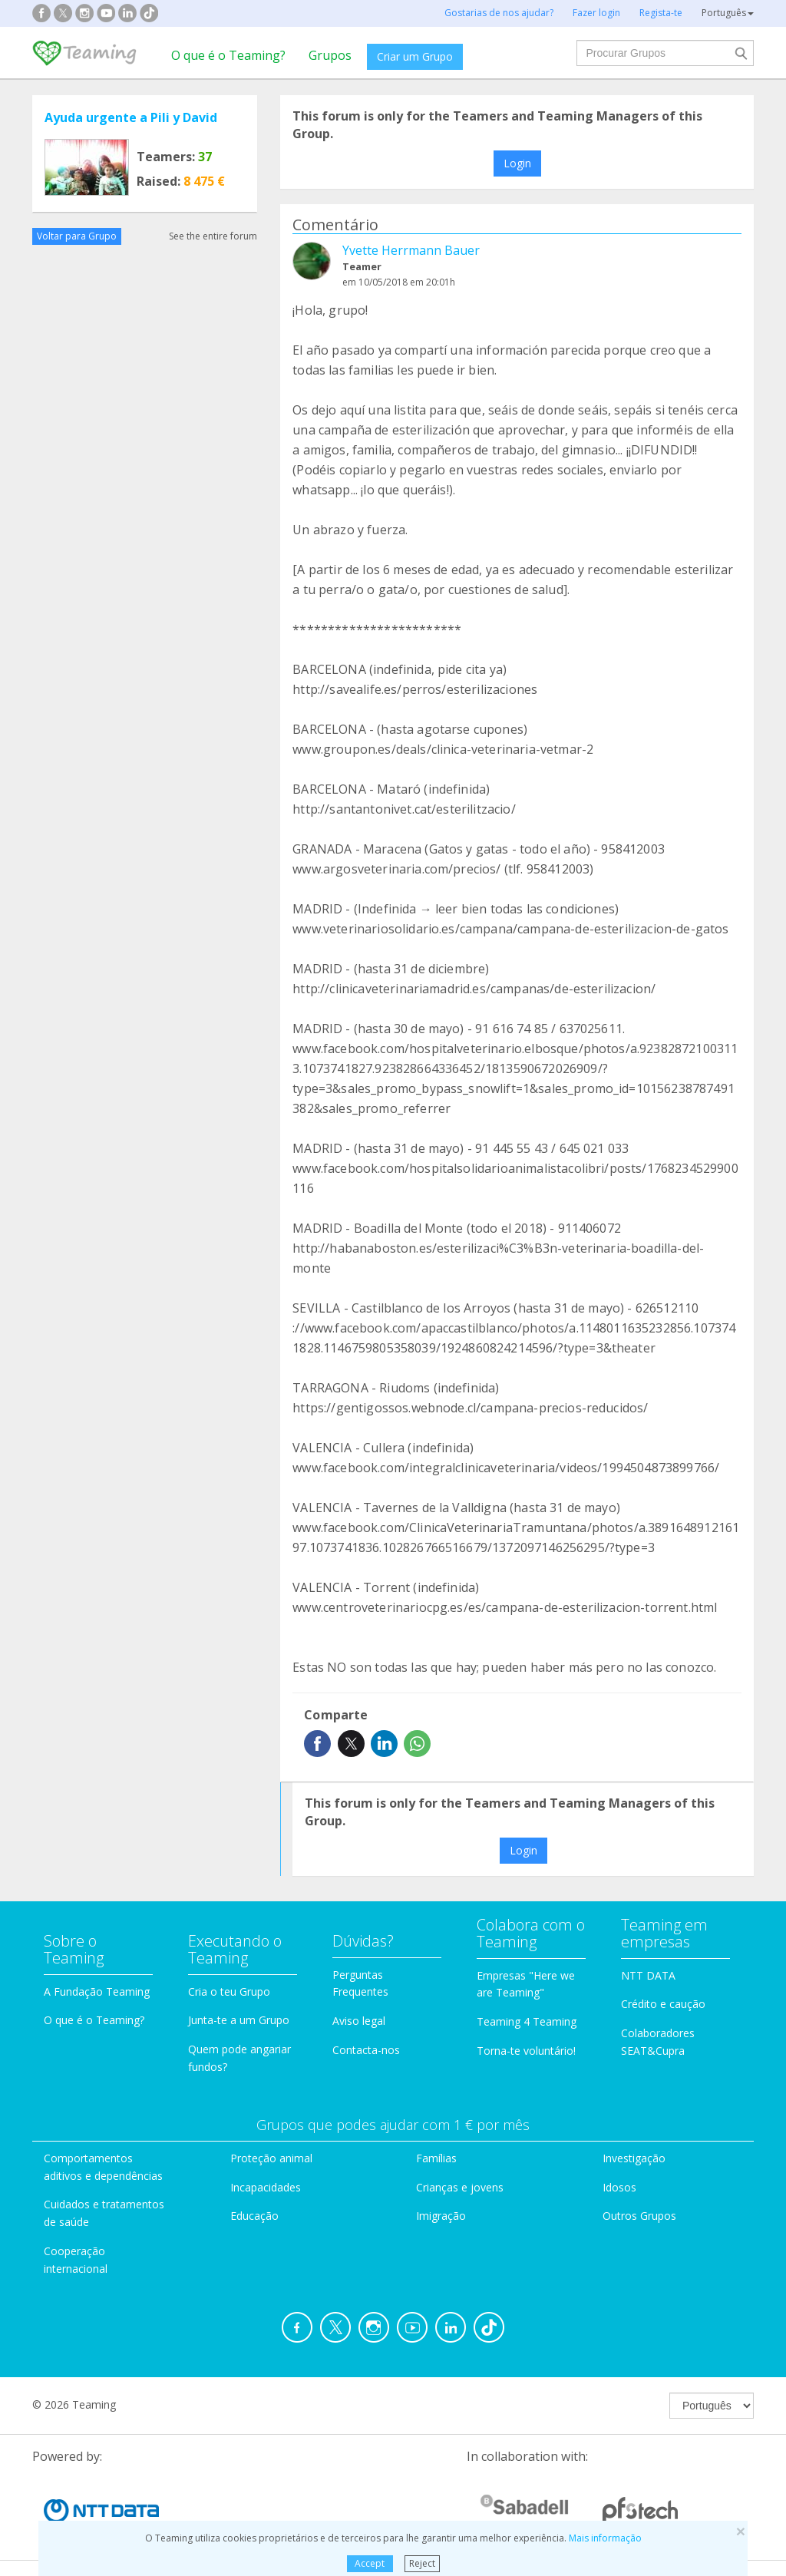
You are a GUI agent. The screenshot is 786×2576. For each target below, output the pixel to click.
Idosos (619, 2187)
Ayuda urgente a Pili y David (131, 117)
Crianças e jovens (460, 2187)
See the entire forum (213, 236)
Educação (254, 2215)
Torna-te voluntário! (526, 2050)
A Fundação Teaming (97, 1991)
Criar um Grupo (415, 56)
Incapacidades (265, 2187)
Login (517, 163)
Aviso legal (358, 2020)
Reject (422, 2563)
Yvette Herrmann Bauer (411, 250)
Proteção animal (271, 2158)
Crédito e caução (663, 2003)
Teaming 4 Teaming (526, 2021)
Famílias (436, 2158)
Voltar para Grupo (77, 236)
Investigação (634, 2158)
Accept (370, 2563)
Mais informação (605, 2538)
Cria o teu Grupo (229, 1991)
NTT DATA (648, 1975)
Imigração (441, 2215)
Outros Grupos (639, 2215)
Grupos (330, 55)
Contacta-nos (366, 2050)
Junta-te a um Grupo (238, 2020)
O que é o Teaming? (228, 55)
